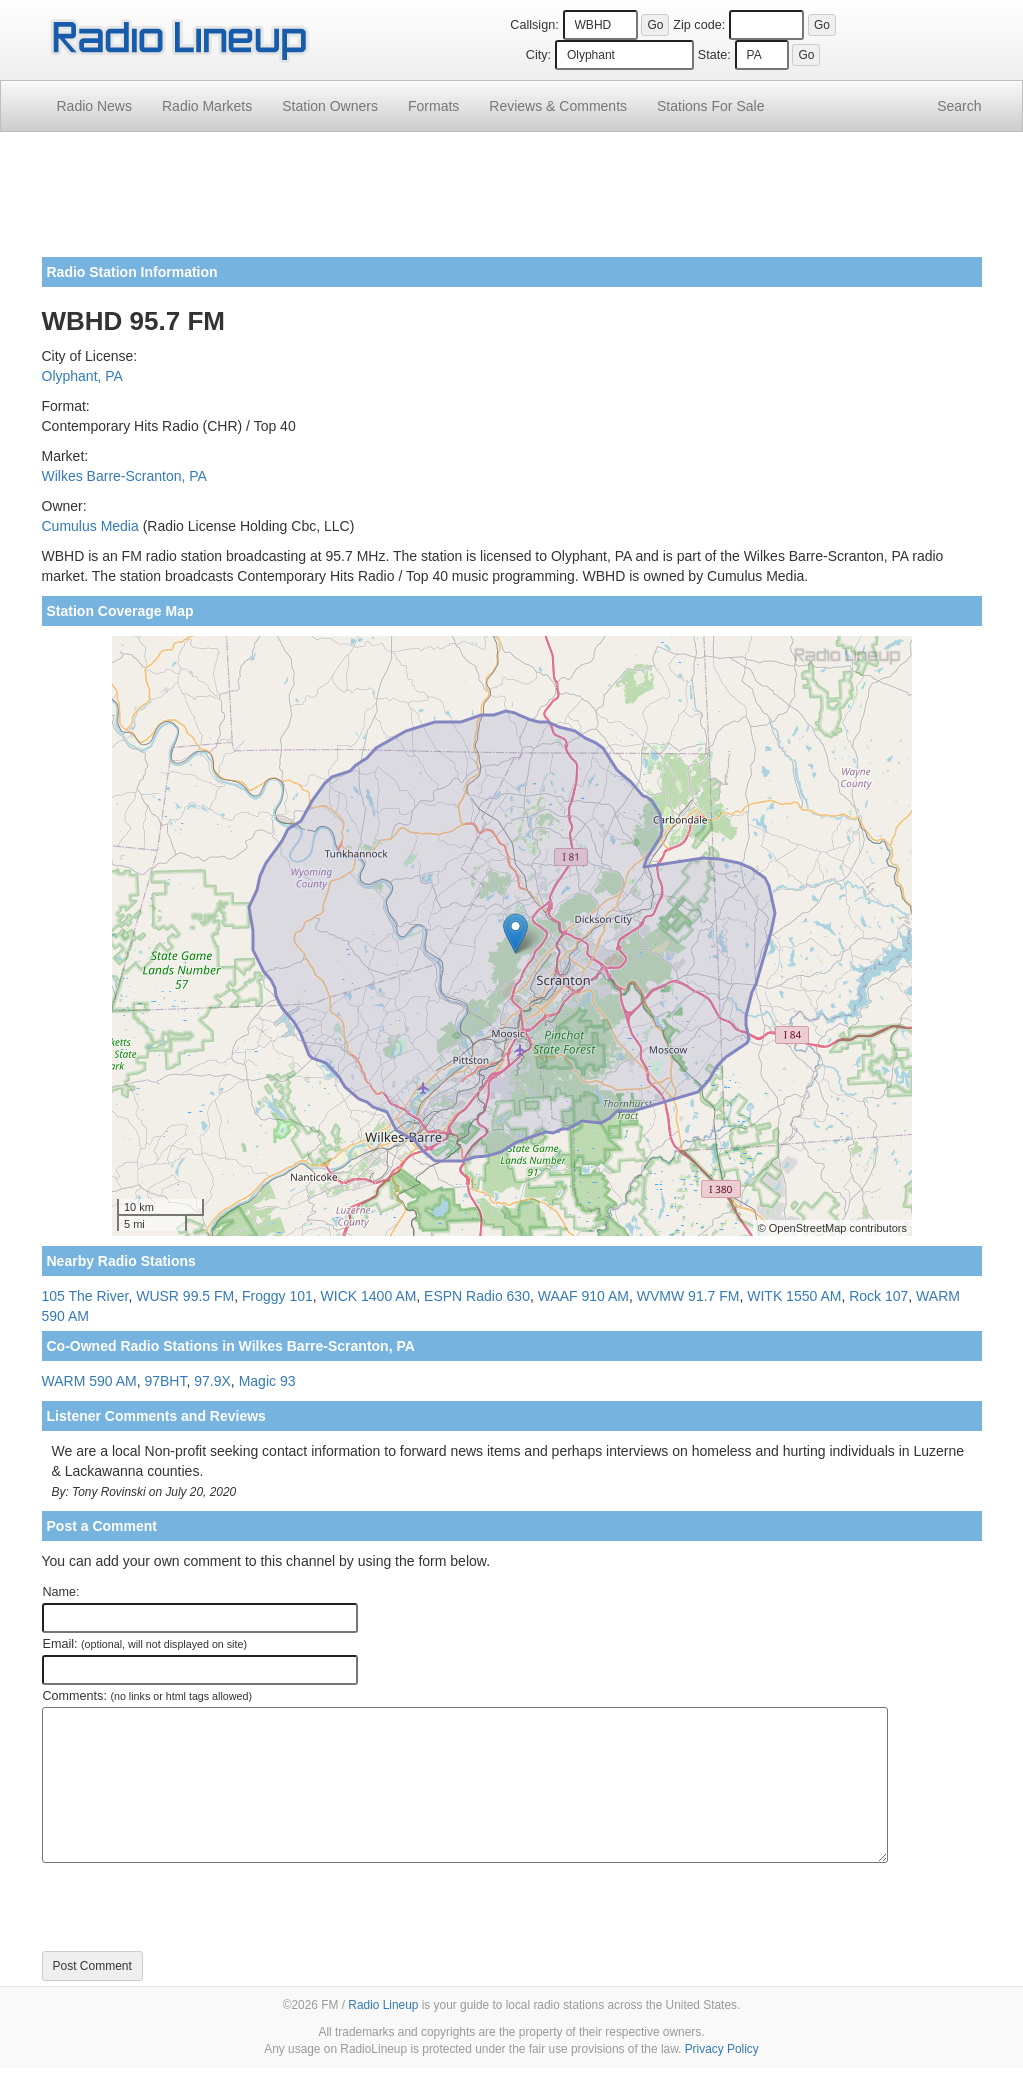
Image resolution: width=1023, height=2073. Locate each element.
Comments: (147, 1696)
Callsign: (534, 25)
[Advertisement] (512, 202)
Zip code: (699, 25)
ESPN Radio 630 (477, 1296)
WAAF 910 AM (583, 1296)
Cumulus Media (90, 526)
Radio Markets (207, 106)
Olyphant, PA (82, 376)
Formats (433, 106)
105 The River (85, 1296)
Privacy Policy (722, 2049)
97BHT (165, 1381)
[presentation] (194, 1907)
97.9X (212, 1381)
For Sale (710, 106)
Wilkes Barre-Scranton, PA (124, 476)
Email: (145, 1644)
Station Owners (330, 106)
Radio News (94, 106)
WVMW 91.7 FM (688, 1296)
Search (959, 106)
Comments (558, 106)
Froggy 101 (277, 1296)
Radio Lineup (383, 2005)
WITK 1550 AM (794, 1296)
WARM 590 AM (89, 1381)
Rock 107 (878, 1296)
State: (714, 55)
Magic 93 (267, 1381)
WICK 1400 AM (369, 1296)
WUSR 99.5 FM (185, 1296)
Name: (61, 1592)
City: (538, 55)
